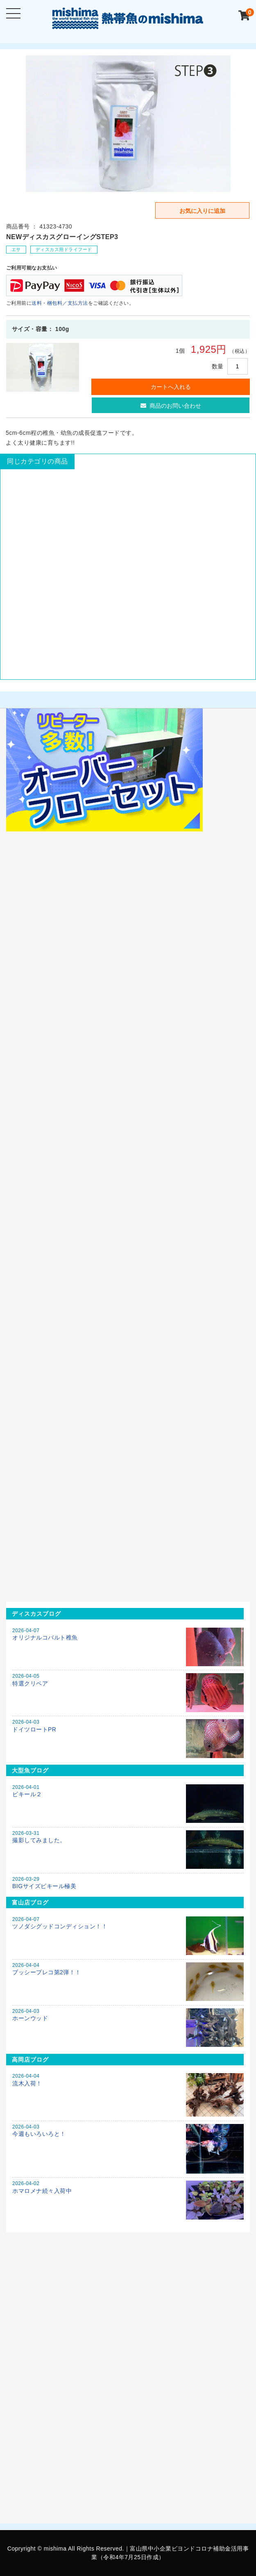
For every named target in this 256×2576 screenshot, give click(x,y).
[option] (128, 123)
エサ (16, 249)
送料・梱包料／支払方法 (60, 303)
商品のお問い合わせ (170, 405)
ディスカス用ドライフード (64, 249)
